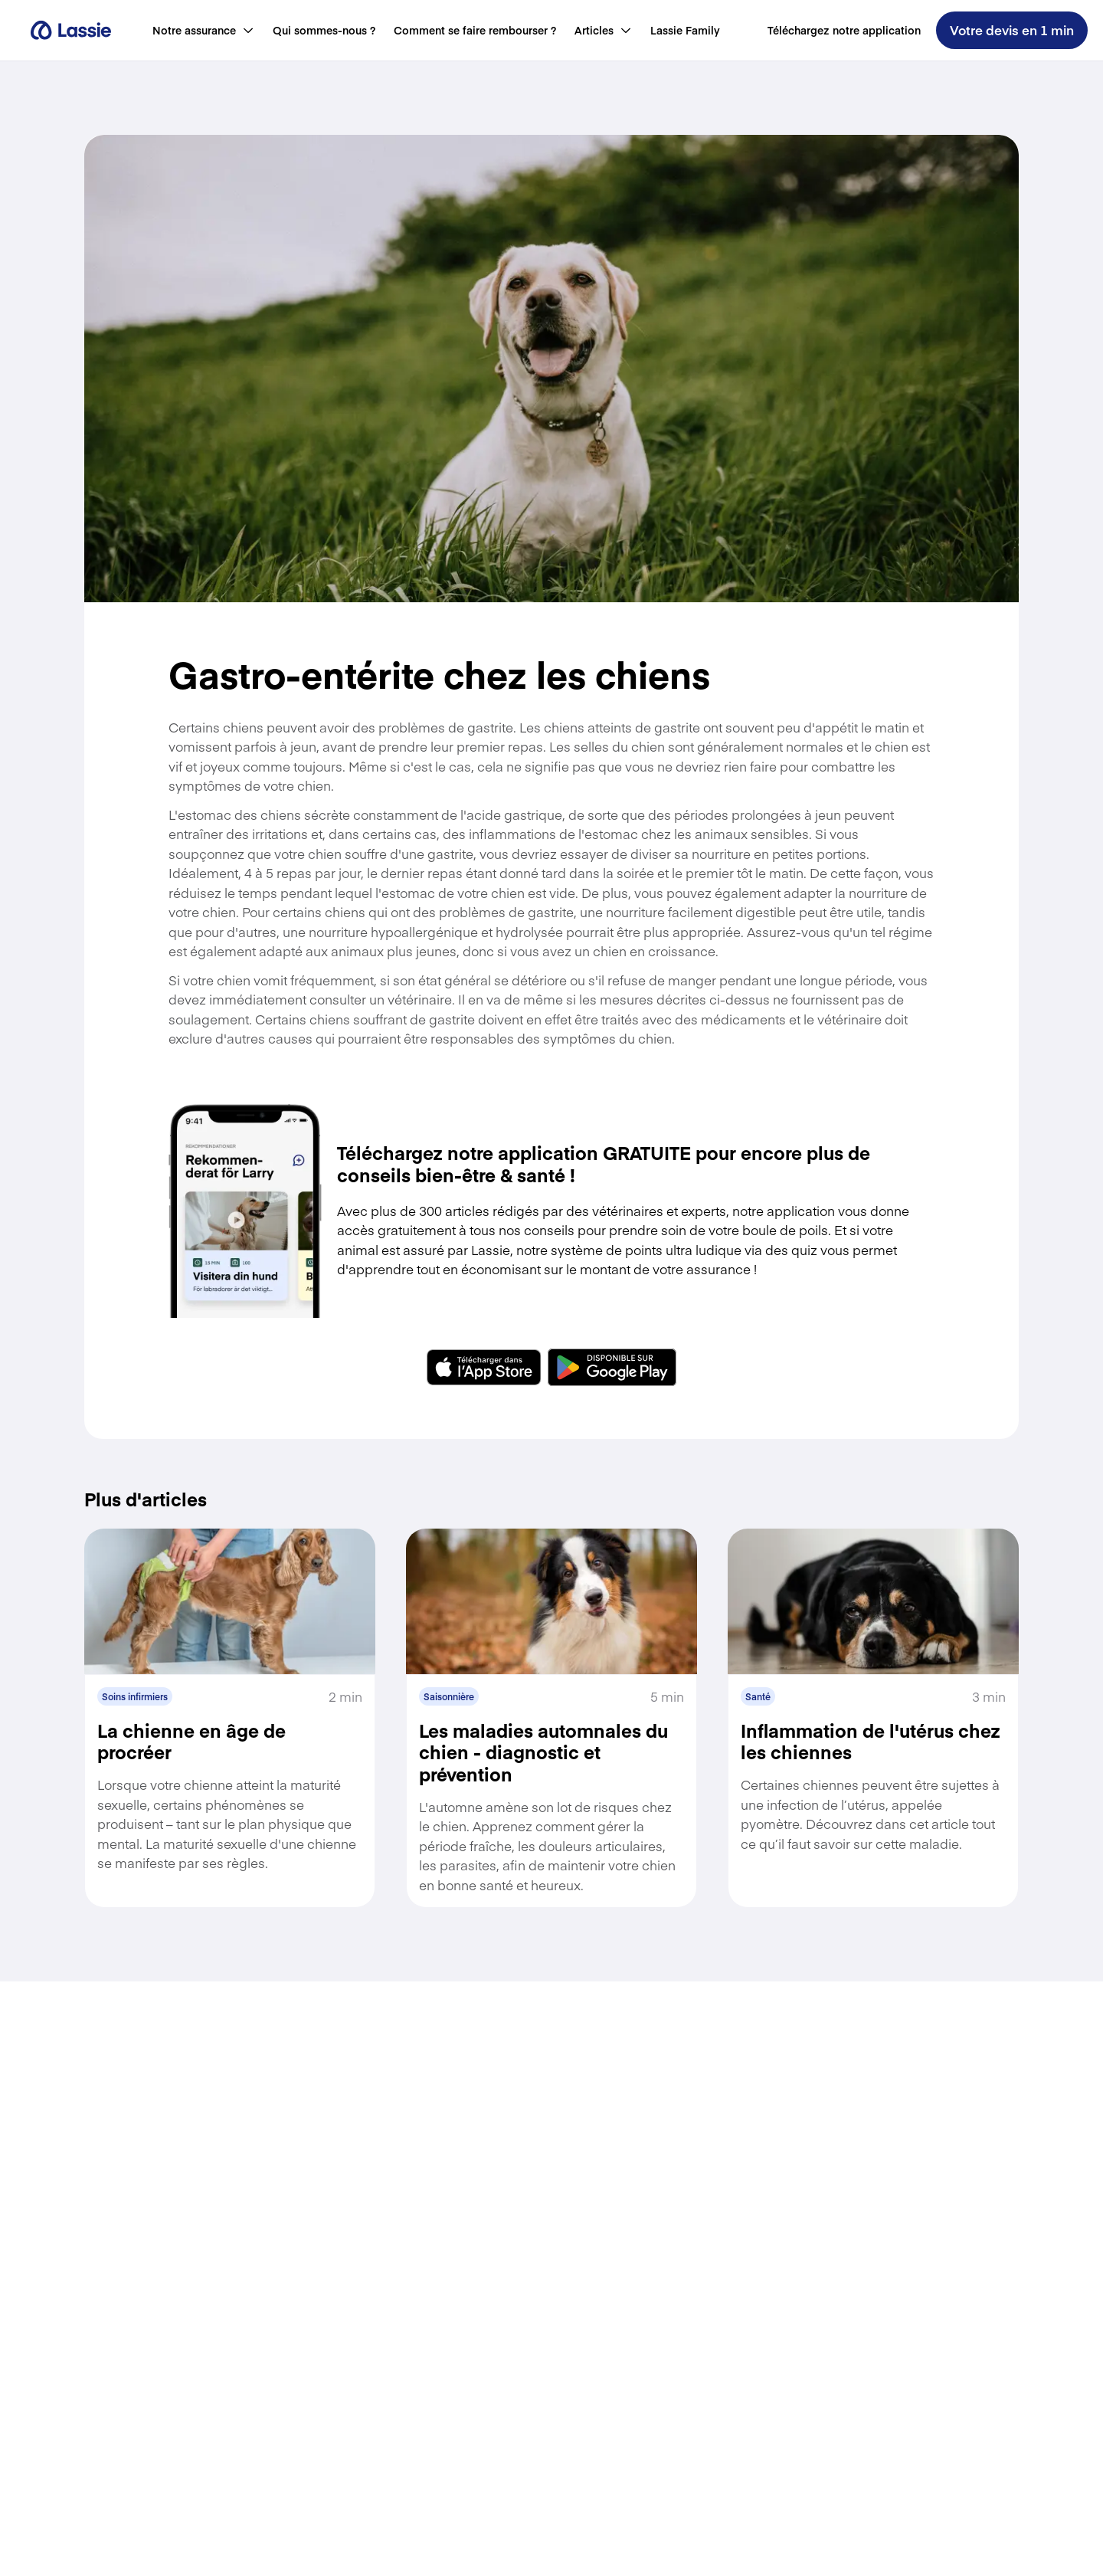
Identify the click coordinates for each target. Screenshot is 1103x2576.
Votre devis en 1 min (1012, 30)
